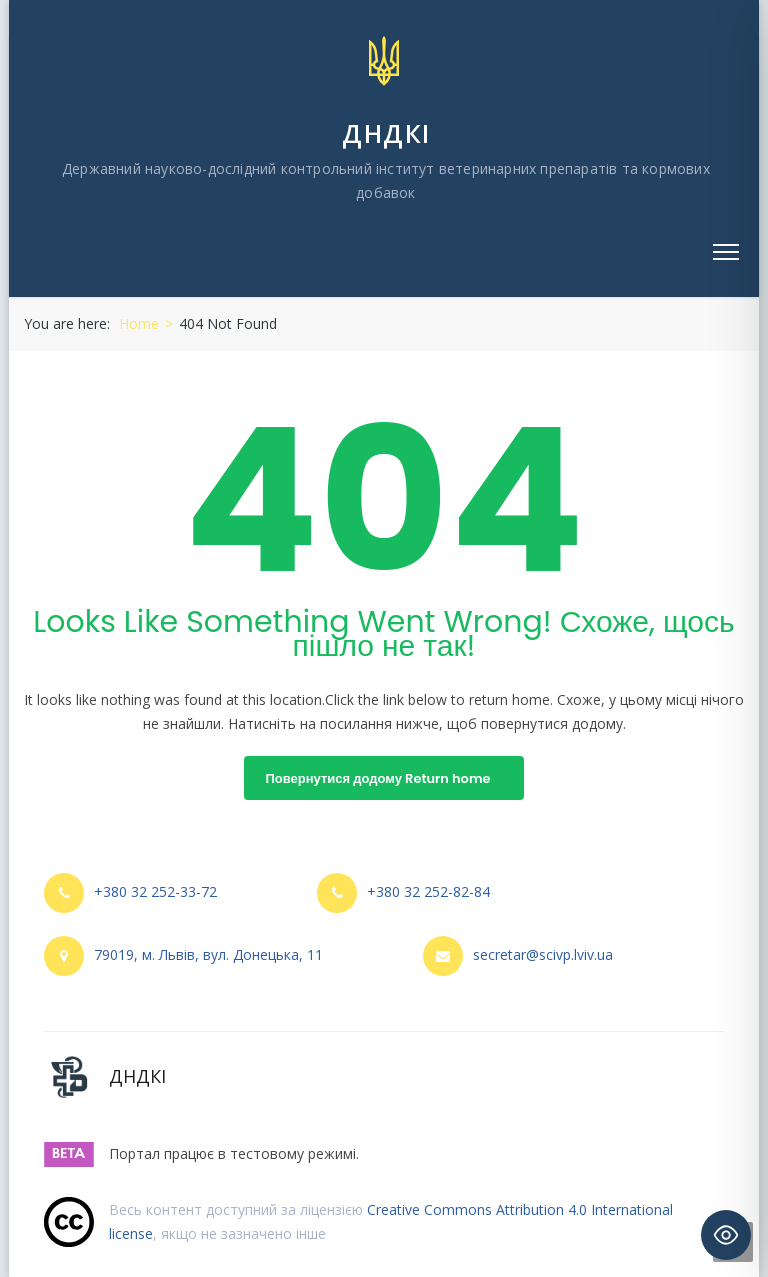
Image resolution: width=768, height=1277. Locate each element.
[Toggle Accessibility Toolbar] (726, 1235)
